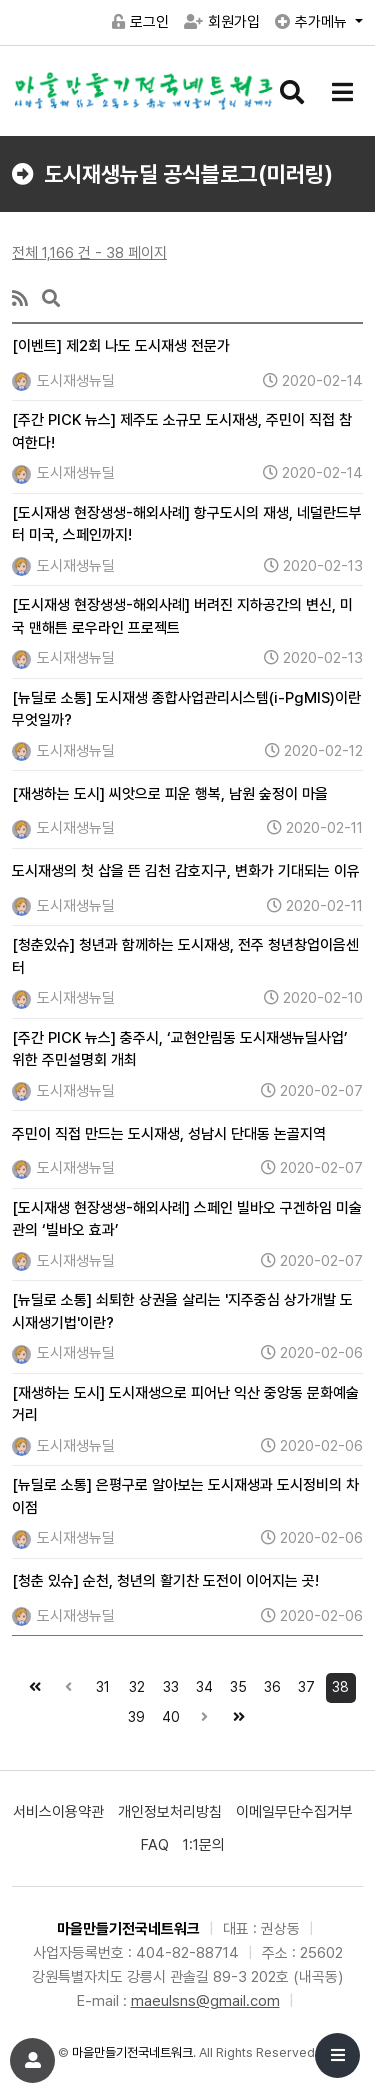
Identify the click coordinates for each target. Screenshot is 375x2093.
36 (270, 1684)
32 (133, 1684)
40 (168, 1714)
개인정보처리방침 (170, 1812)
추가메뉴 (313, 22)
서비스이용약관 (58, 1812)
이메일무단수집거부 (294, 1812)
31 (99, 1684)
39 (134, 1714)
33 (167, 1684)
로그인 (140, 22)
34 (202, 1684)
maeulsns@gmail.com (205, 2001)
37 (304, 1684)
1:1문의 (204, 1845)
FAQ (155, 1845)
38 (338, 1684)
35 (236, 1684)
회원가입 (222, 22)
